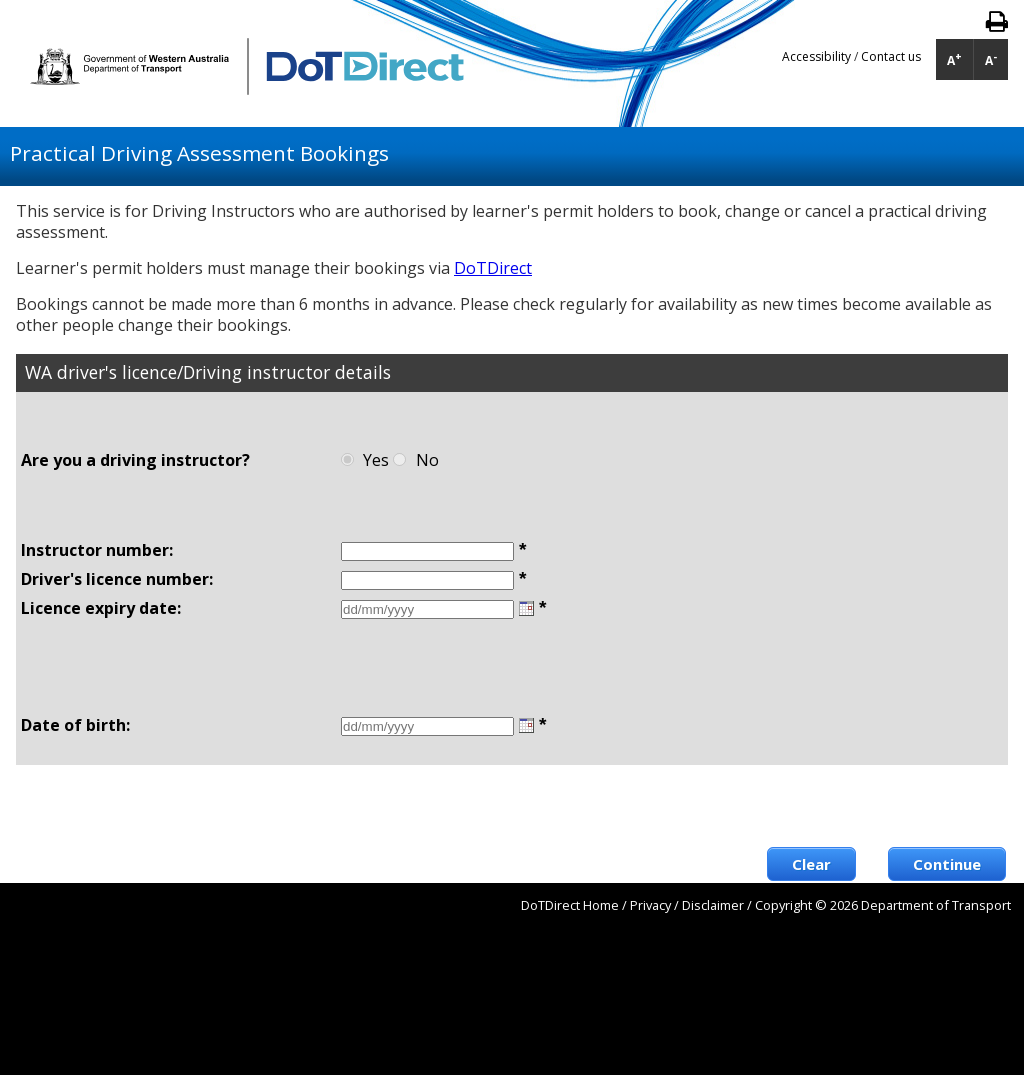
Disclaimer (713, 905)
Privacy (650, 905)
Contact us (891, 56)
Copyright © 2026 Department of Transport (883, 905)
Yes (376, 460)
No (427, 460)
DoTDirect (493, 268)
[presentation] (854, 806)
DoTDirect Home (570, 905)
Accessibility (818, 56)
